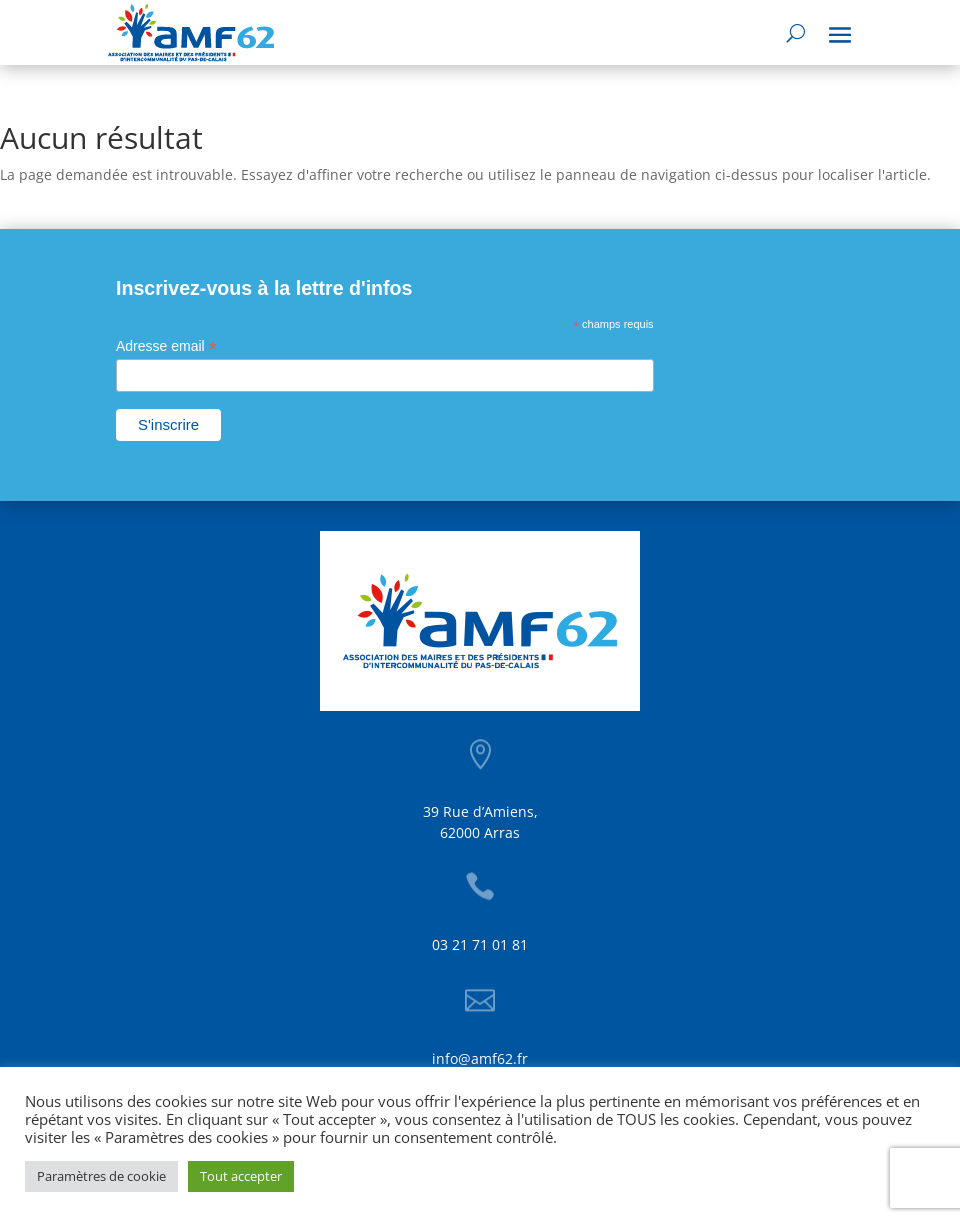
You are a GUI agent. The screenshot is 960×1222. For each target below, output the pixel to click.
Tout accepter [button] (241, 1176)
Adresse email (166, 346)
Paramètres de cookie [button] (101, 1176)
